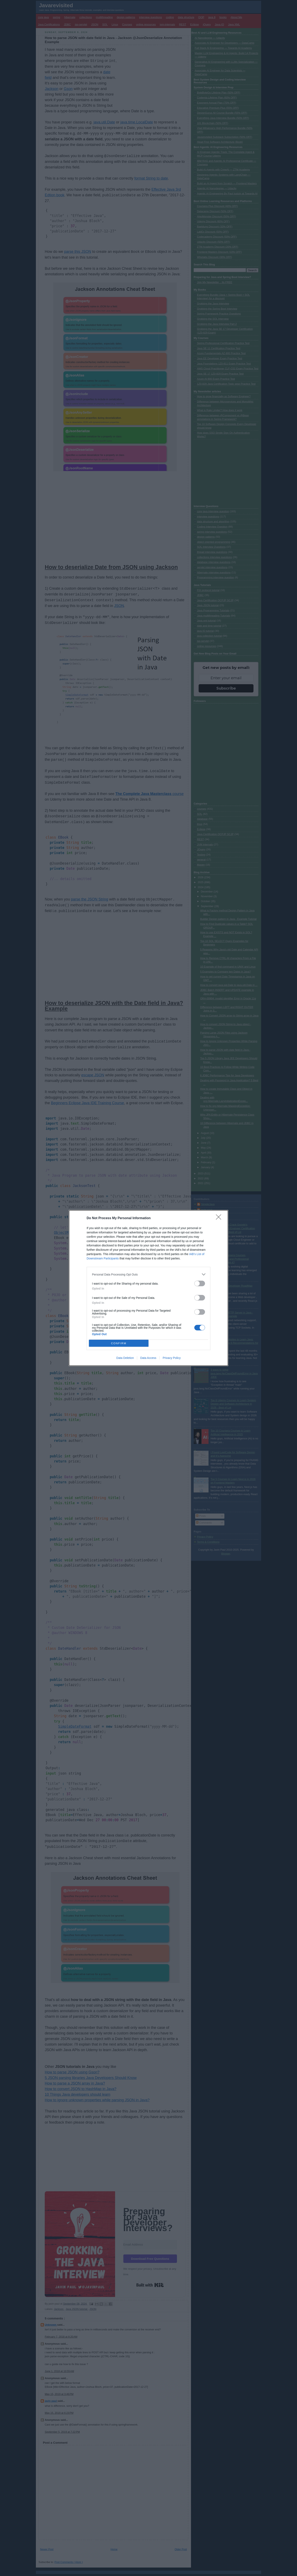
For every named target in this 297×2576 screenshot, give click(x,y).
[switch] (199, 1283)
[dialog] (148, 1288)
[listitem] (148, 1274)
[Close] (220, 1218)
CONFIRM (118, 1343)
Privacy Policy (172, 1358)
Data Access (148, 1358)
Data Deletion (125, 1358)
